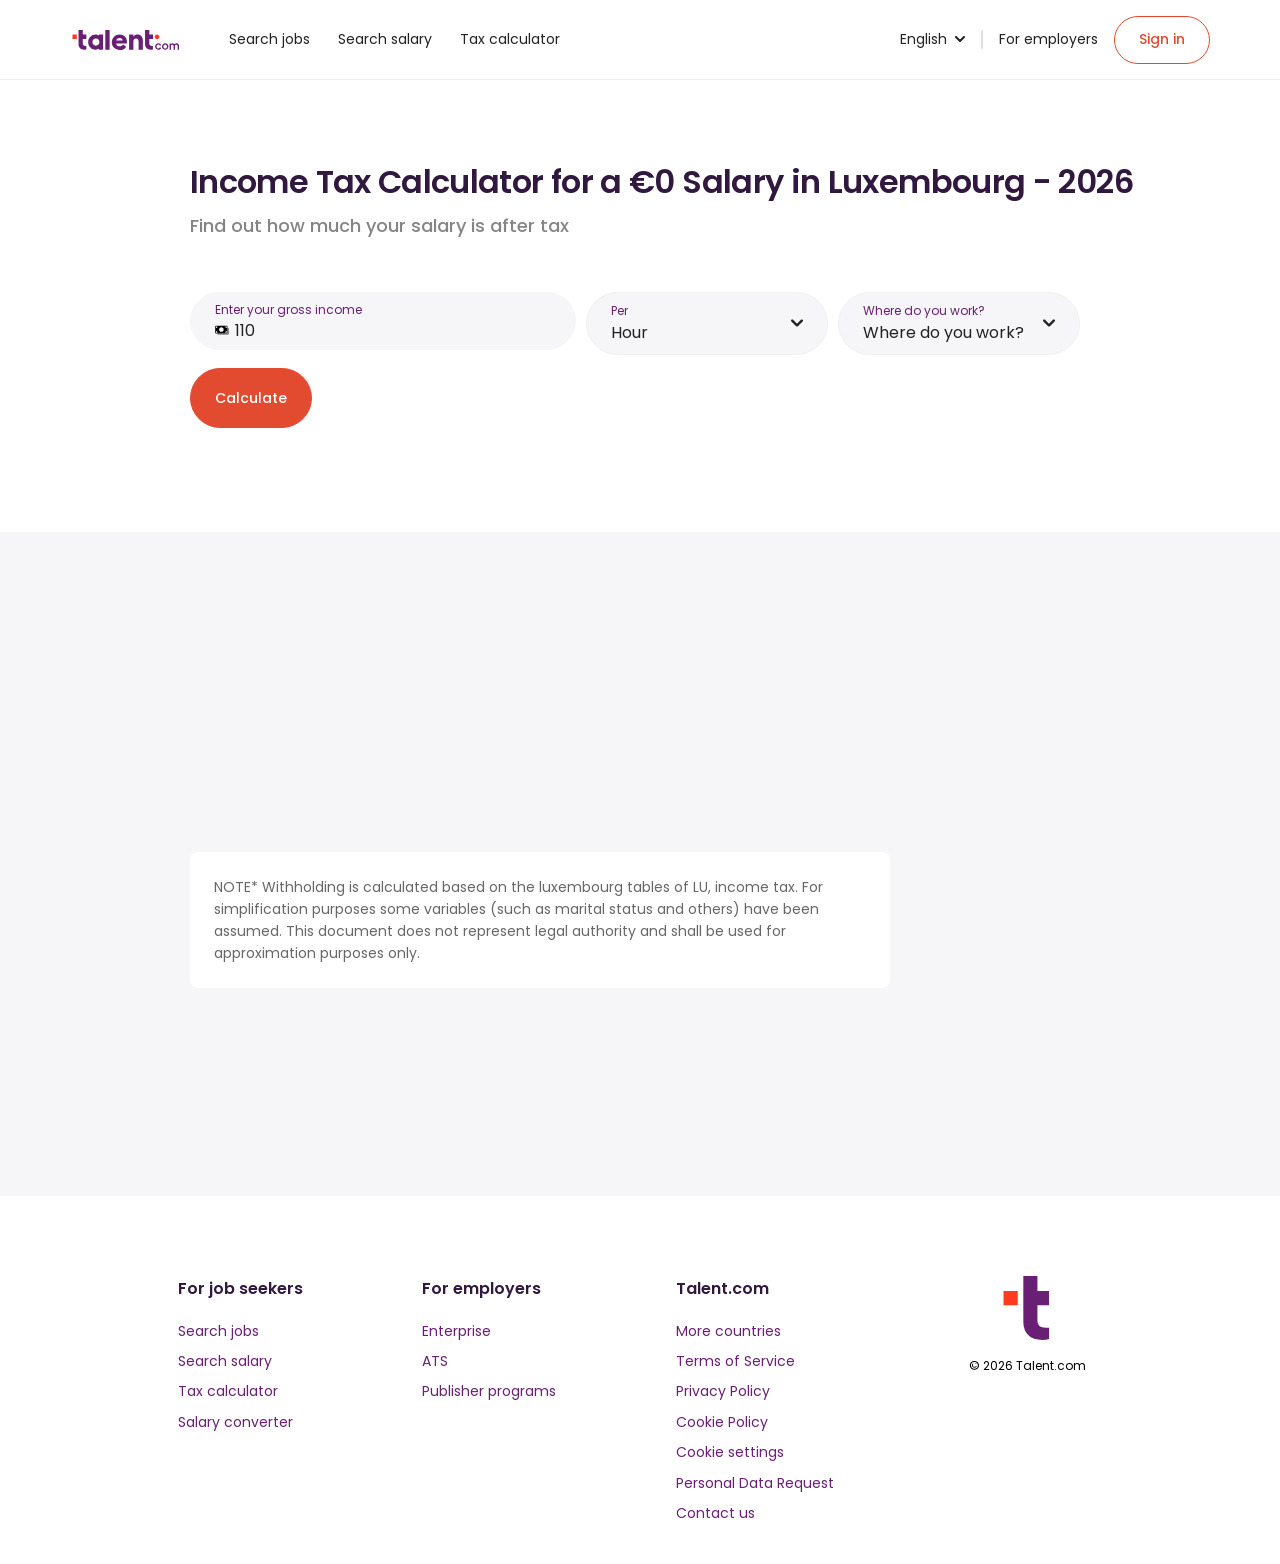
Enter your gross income (288, 309)
